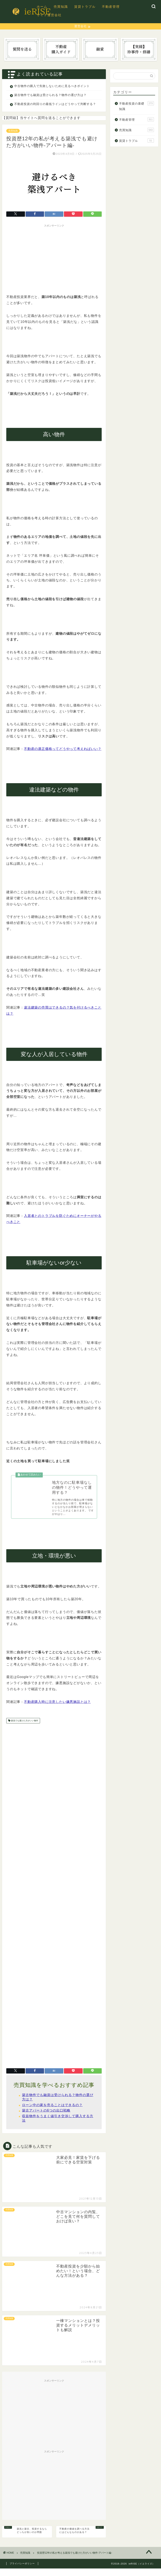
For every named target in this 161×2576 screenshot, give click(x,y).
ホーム (42, 7)
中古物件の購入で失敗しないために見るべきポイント (52, 86)
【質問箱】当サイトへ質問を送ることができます (41, 122)
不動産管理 (111, 7)
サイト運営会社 (49, 15)
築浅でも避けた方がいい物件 (24, 1728)
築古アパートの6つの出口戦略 (46, 2118)
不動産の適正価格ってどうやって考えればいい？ (62, 753)
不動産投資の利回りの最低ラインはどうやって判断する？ (52, 106)
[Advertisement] (54, 263)
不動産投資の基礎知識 (136, 106)
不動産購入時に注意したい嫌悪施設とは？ (57, 1709)
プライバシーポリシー (22, 2571)
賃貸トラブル (85, 7)
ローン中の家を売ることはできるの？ (52, 2112)
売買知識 (61, 7)
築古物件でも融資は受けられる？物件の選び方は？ (50, 95)
